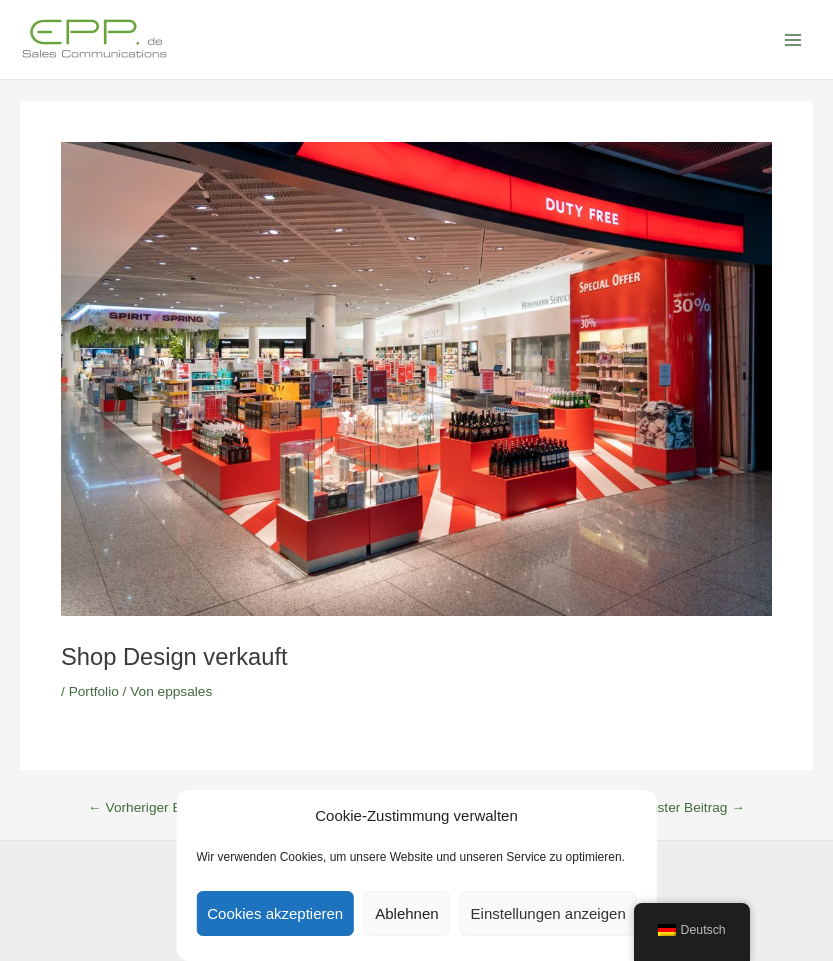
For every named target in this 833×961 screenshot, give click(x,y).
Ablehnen (406, 913)
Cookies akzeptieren (275, 913)
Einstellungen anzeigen (548, 913)
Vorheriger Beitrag (152, 808)
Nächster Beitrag (685, 808)
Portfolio (94, 691)
